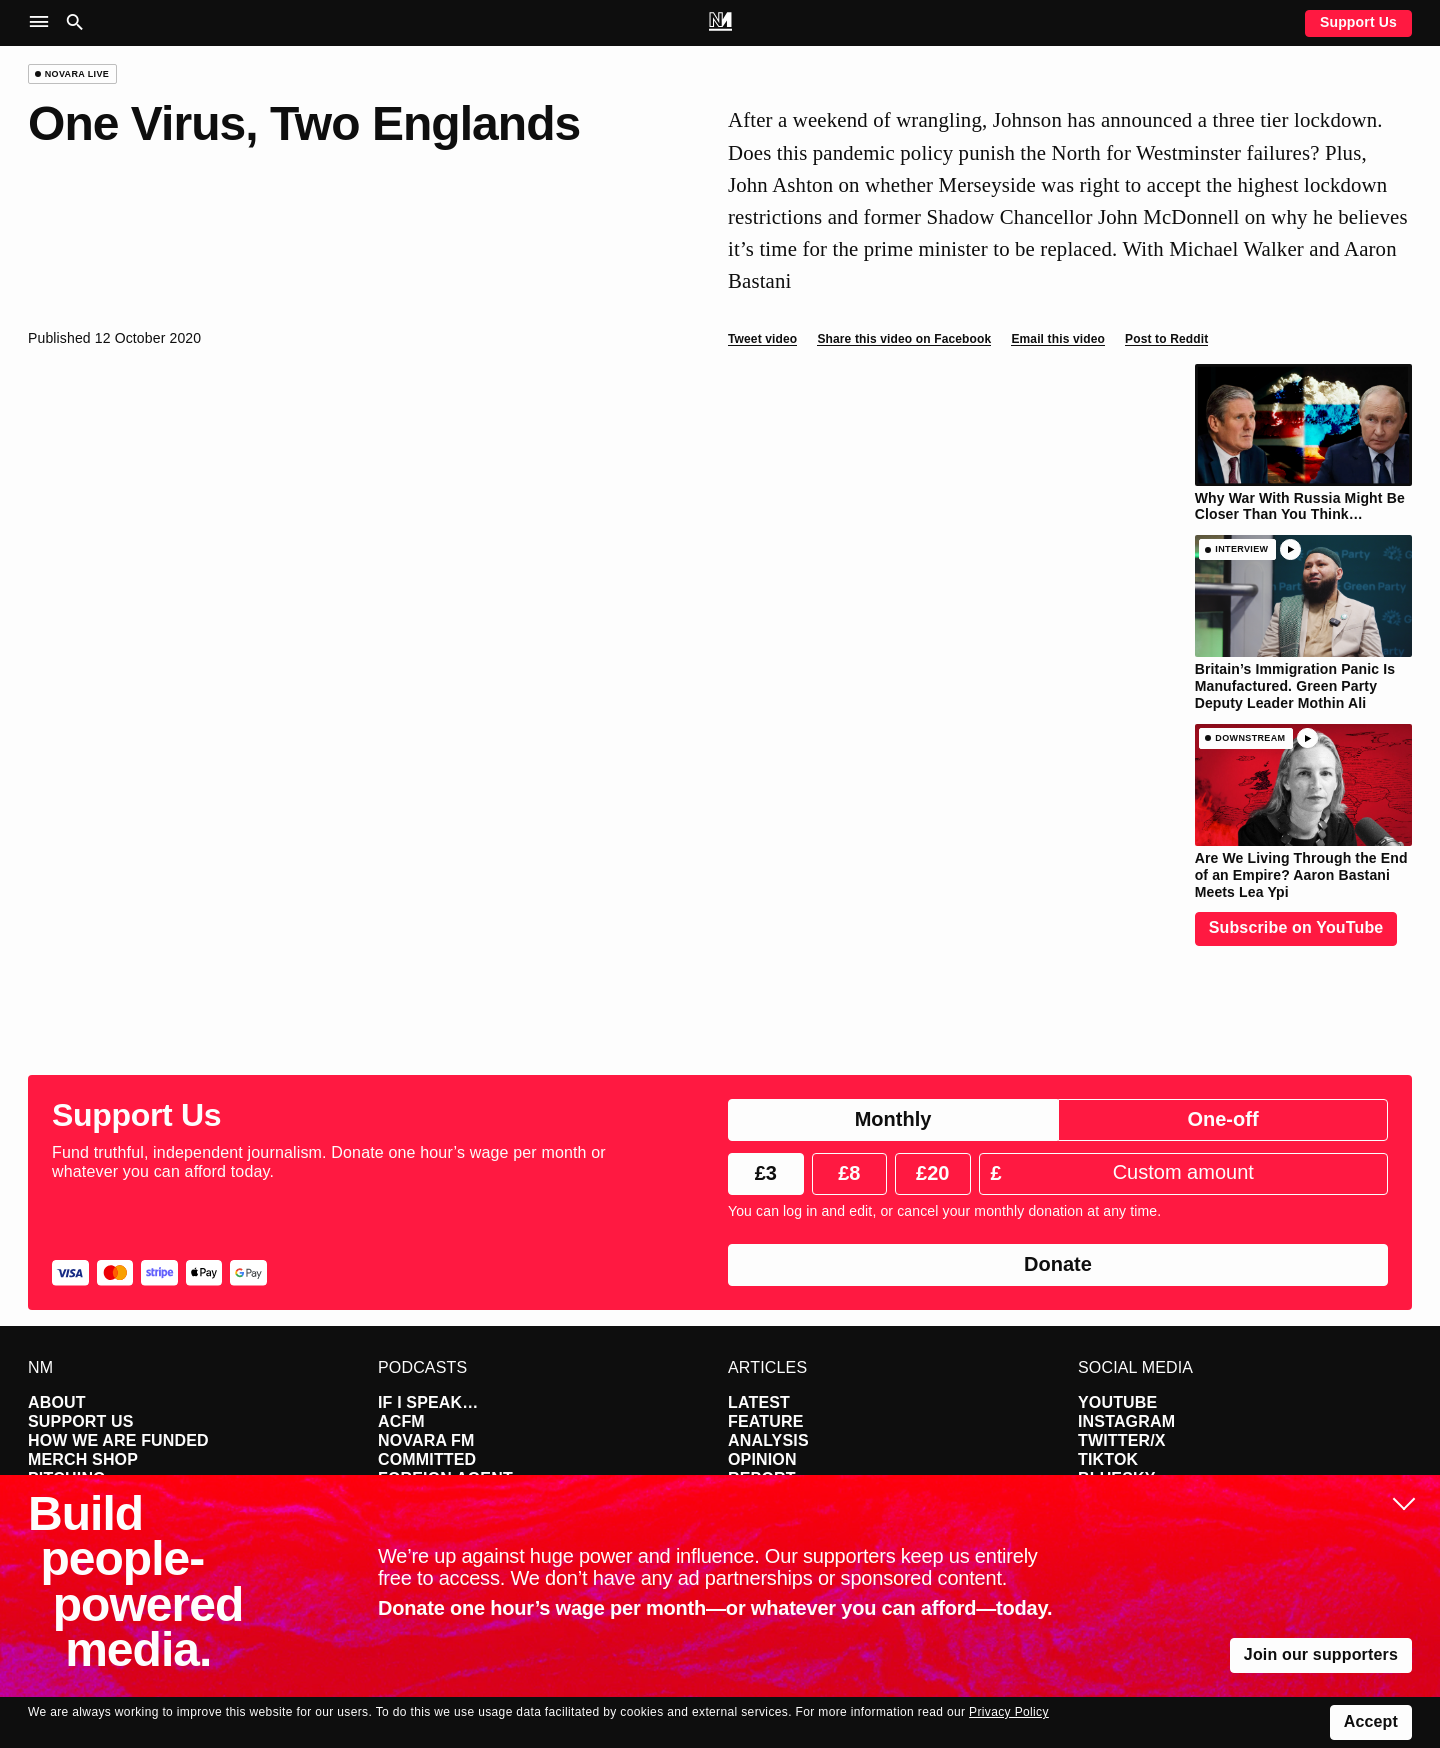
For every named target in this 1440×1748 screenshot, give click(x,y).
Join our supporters (1321, 1654)
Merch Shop (83, 1459)
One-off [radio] (1222, 1119)
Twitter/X (1122, 1440)
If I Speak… (428, 1402)
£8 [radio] (849, 1173)
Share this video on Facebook (904, 339)
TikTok (1108, 1459)
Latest (759, 1402)
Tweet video (762, 339)
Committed (427, 1459)
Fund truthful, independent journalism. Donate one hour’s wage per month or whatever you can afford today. (329, 1162)
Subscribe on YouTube (1296, 927)
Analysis (768, 1440)
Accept (1371, 1721)
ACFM (401, 1421)
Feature (766, 1421)
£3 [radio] (766, 1173)
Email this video (1058, 339)
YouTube (1117, 1402)
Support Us (1358, 22)
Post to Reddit (1166, 339)
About (57, 1402)
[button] (43, 22)
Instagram (1126, 1421)
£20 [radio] (932, 1173)
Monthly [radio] (893, 1119)
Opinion (762, 1459)
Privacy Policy (1009, 1712)
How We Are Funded (118, 1440)
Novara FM (426, 1440)
